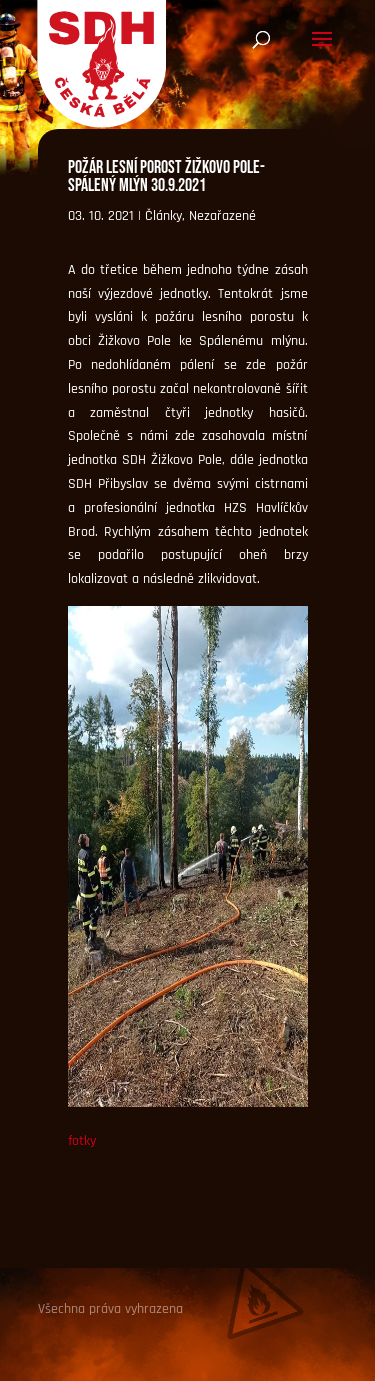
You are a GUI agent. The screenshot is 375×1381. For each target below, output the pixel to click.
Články (163, 216)
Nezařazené (222, 216)
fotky (82, 1141)
